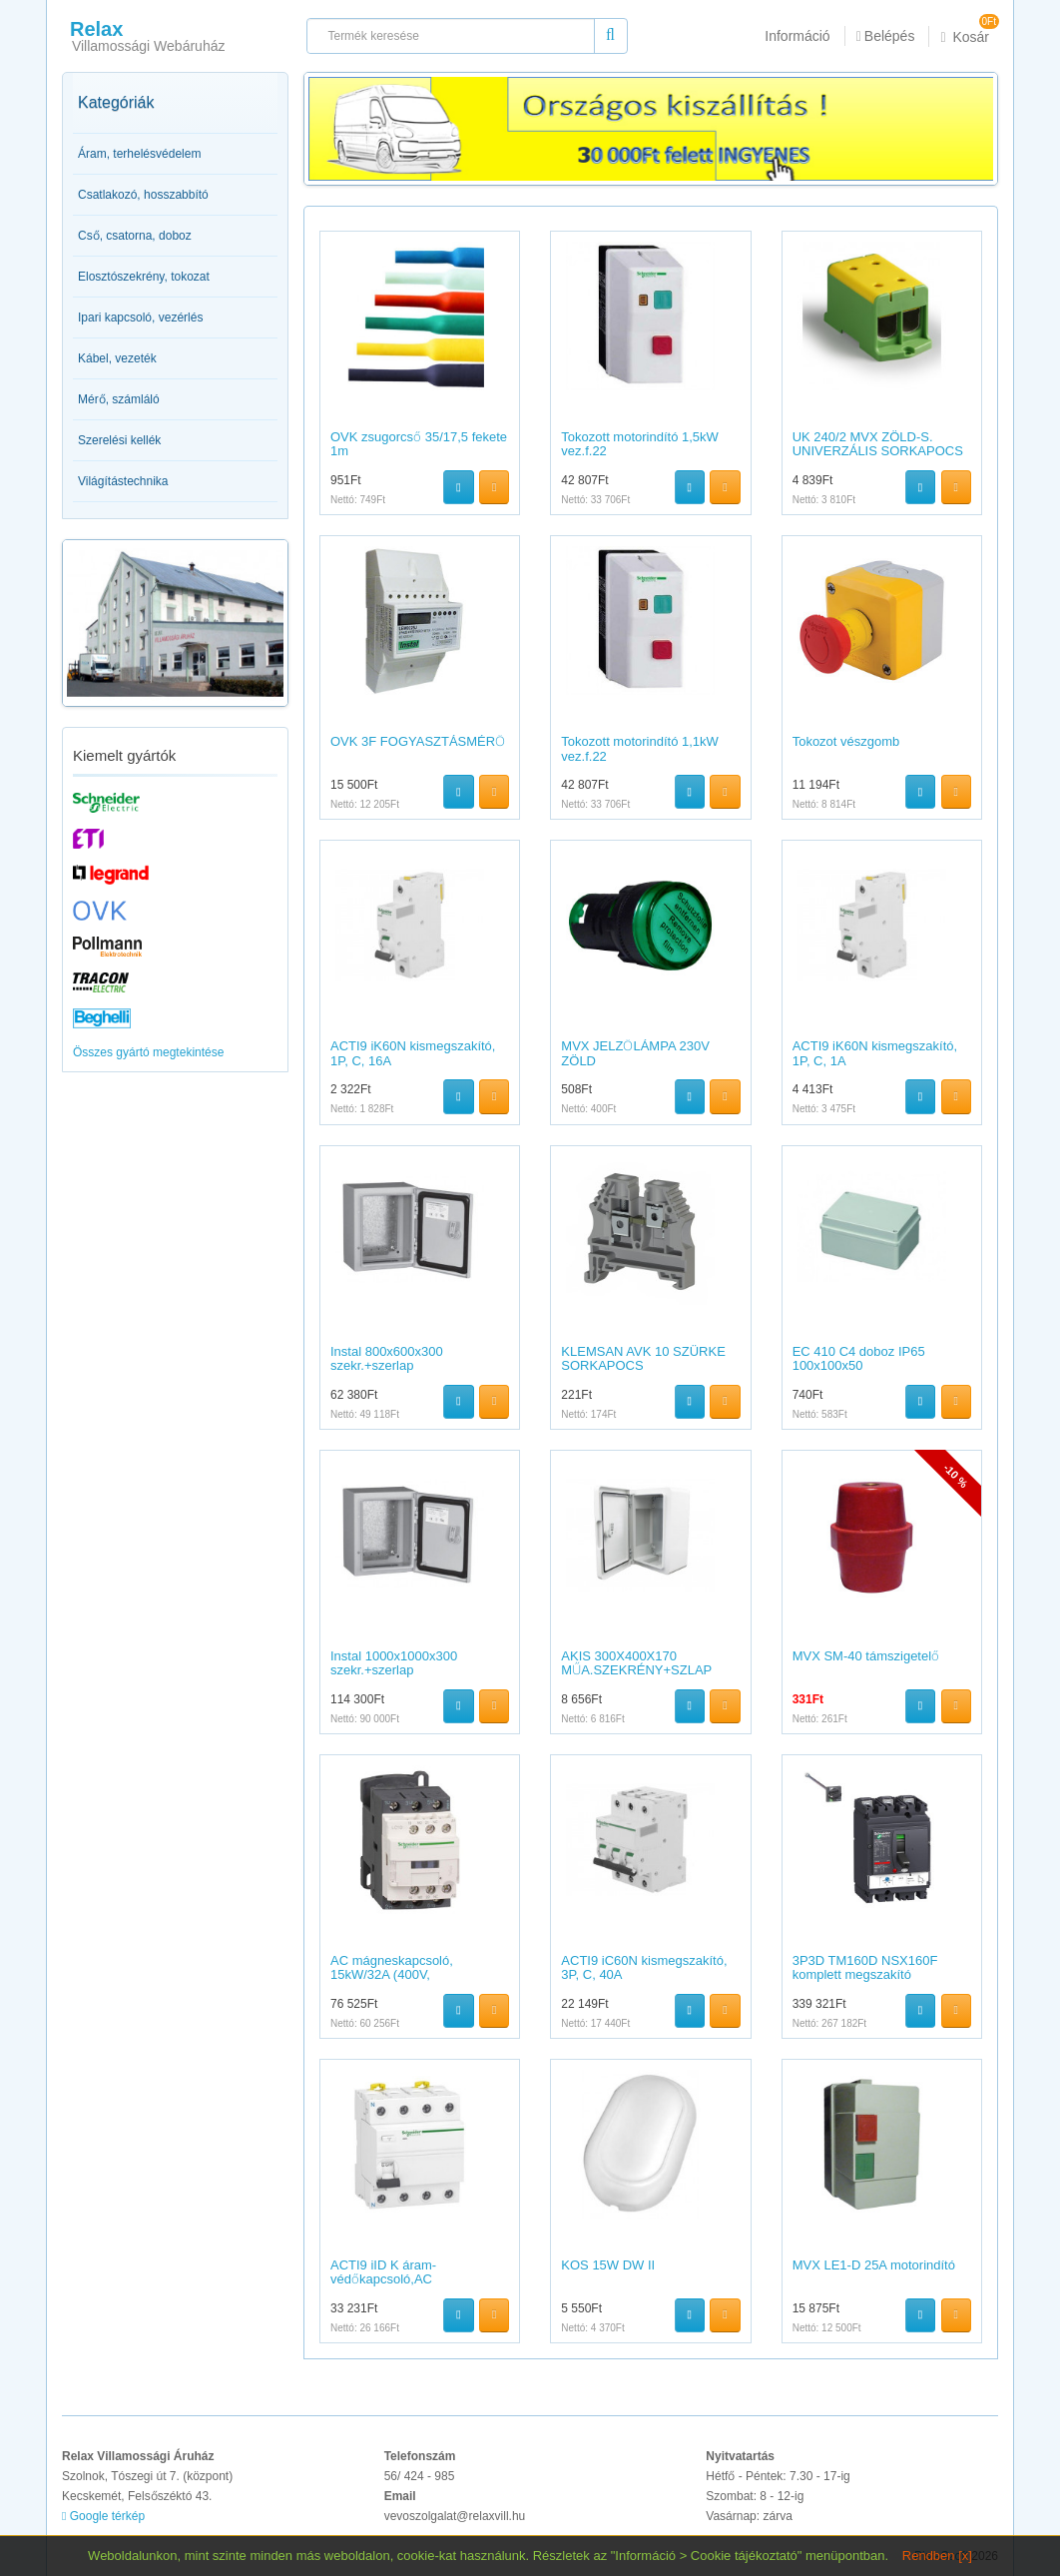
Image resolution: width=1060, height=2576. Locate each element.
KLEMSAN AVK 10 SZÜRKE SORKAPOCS (643, 1358)
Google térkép (103, 2516)
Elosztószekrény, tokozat (144, 277)
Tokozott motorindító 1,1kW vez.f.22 (640, 748)
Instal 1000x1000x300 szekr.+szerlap (393, 1662)
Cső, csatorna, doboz (135, 236)
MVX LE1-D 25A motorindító (874, 2264)
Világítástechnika (123, 481)
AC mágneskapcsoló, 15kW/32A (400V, (391, 1967)
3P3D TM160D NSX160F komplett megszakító (865, 1967)
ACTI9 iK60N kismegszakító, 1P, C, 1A (875, 1052)
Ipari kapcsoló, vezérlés (140, 317)
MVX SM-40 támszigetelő (866, 1655)
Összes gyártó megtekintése (148, 1052)
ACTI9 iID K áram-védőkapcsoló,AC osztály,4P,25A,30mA (391, 2279)
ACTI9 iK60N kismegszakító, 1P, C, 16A (412, 1052)
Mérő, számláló (119, 399)
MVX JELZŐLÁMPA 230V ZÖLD (635, 1052)
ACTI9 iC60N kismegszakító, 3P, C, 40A (644, 1967)
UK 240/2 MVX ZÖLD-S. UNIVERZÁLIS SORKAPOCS (878, 443)
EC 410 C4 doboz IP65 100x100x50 (859, 1358)
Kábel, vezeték (117, 358)
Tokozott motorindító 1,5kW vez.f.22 (640, 443)
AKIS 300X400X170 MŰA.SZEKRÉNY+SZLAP (636, 1662)
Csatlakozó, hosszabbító (143, 195)
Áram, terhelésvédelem (139, 154)
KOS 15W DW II (608, 2264)
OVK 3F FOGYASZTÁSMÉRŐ (417, 741)
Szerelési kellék (119, 440)
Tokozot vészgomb (846, 741)
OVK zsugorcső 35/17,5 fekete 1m (418, 443)
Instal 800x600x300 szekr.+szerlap (386, 1358)
